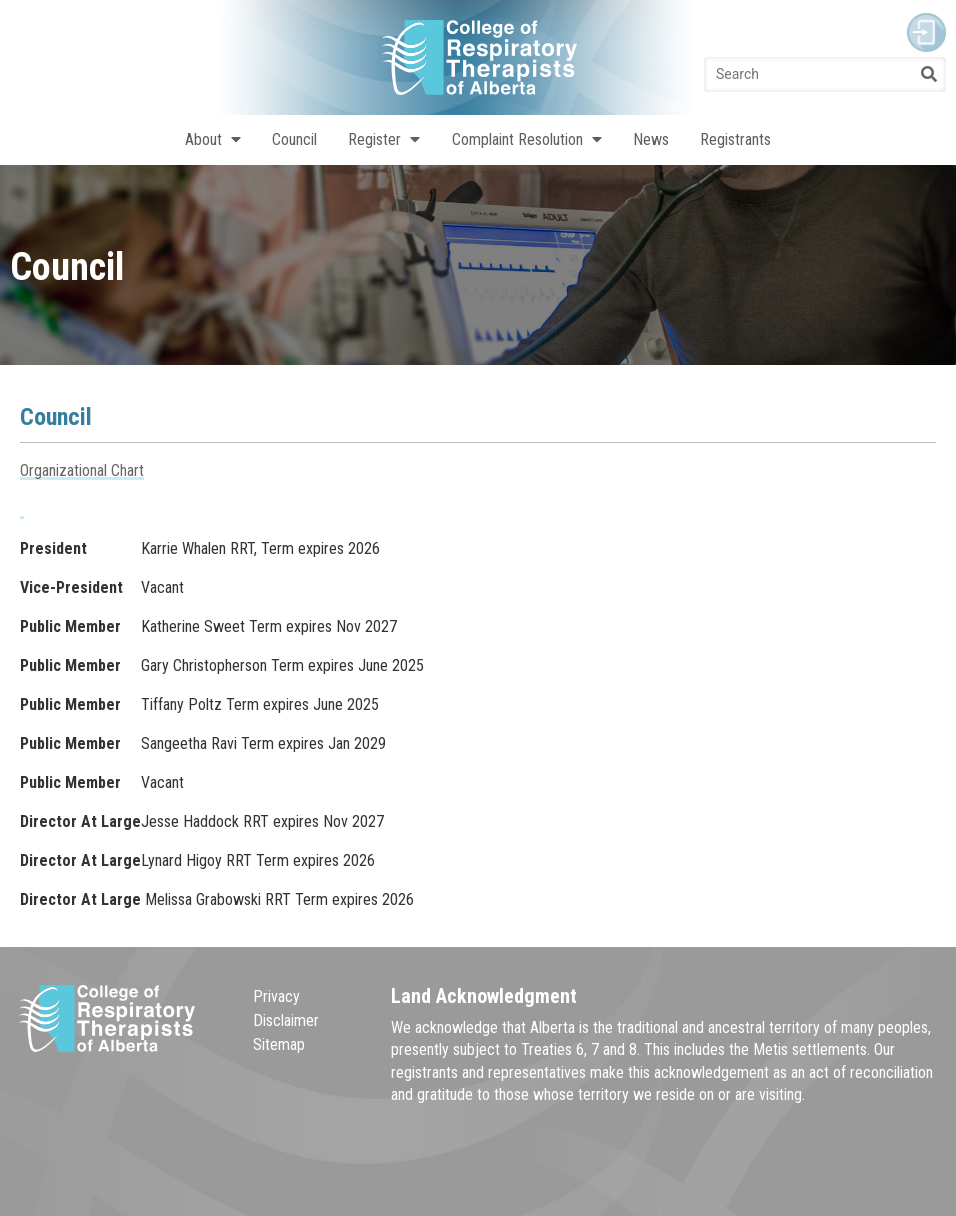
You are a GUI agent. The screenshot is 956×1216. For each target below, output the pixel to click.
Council (294, 139)
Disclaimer (286, 1020)
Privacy (276, 996)
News (651, 139)
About (213, 139)
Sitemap (279, 1044)
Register (384, 139)
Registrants (735, 139)
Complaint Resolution (527, 139)
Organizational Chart (82, 470)
